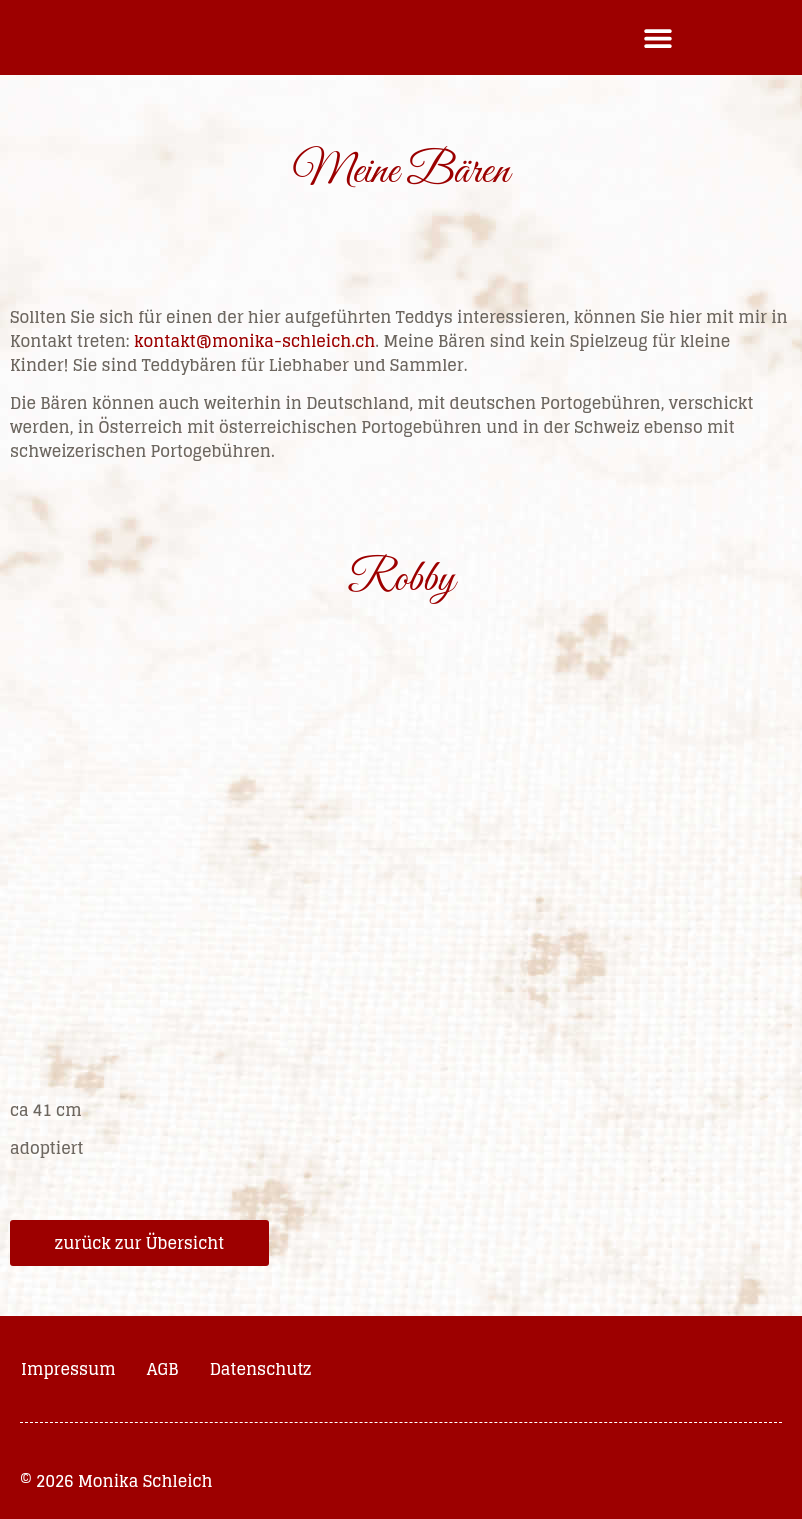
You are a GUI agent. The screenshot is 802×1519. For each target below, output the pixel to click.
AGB (163, 1369)
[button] (658, 37)
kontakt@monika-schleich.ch (254, 341)
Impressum (68, 1369)
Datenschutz (261, 1369)
